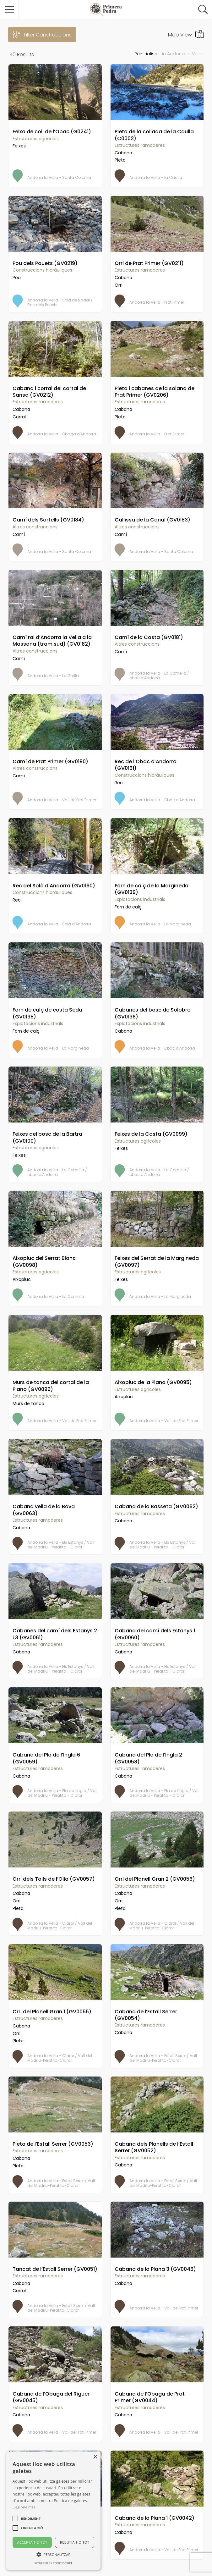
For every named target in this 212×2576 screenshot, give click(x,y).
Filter (48, 34)
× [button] (95, 2457)
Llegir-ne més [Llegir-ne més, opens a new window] (24, 2507)
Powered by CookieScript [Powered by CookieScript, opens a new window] (53, 2563)
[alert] (53, 2511)
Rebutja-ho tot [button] (74, 2542)
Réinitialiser (146, 54)
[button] (31, 2518)
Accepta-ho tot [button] (32, 2542)
